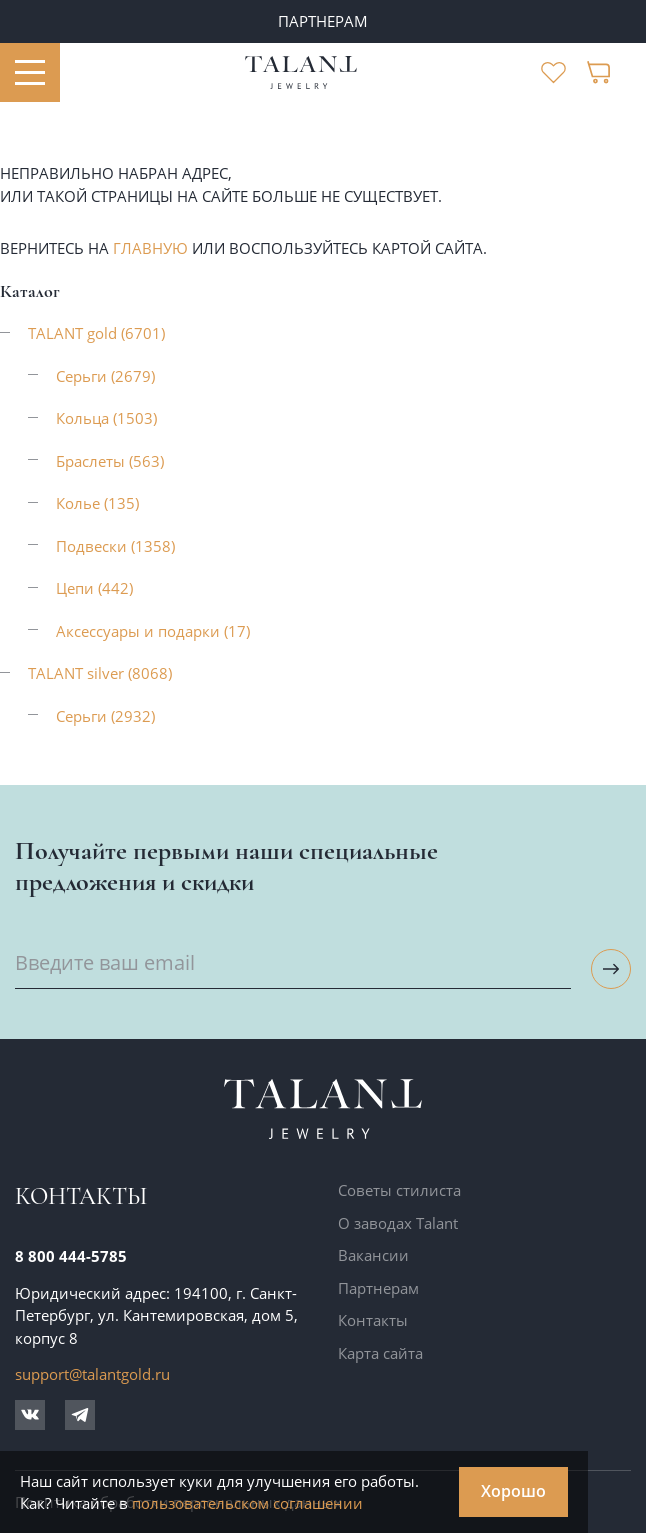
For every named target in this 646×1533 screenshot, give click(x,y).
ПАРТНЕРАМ (323, 21)
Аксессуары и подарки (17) (153, 631)
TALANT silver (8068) (100, 673)
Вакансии (373, 1255)
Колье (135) (97, 503)
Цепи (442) (94, 588)
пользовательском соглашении (247, 1503)
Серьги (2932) (105, 716)
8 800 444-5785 (71, 1256)
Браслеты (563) (110, 461)
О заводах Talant (398, 1223)
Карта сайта (380, 1353)
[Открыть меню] (30, 73)
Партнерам (378, 1288)
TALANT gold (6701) (96, 333)
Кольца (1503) (106, 418)
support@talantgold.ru (92, 1374)
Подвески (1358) (115, 546)
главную (150, 248)
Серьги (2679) (105, 376)
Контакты (373, 1320)
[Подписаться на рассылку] (611, 969)
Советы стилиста (399, 1190)
